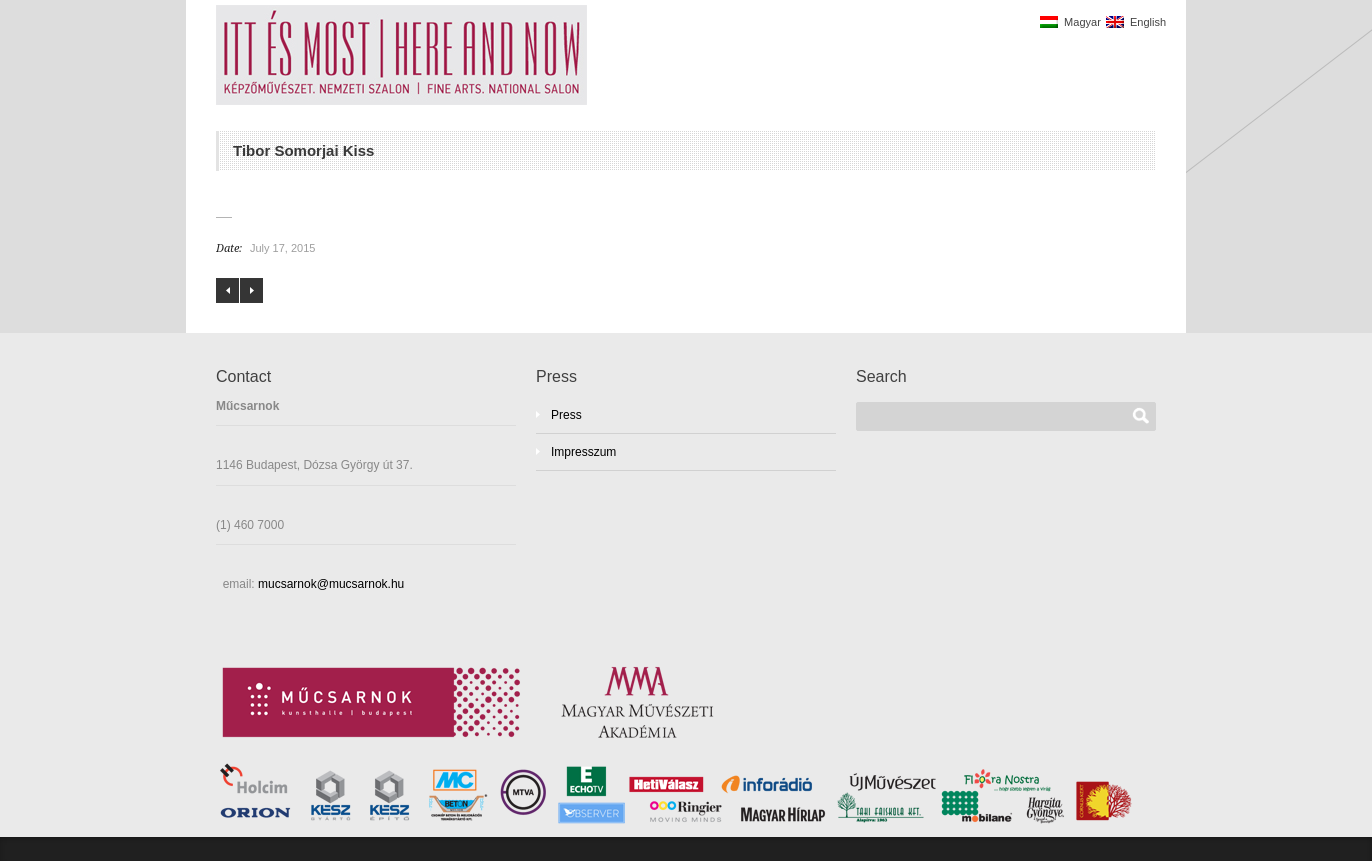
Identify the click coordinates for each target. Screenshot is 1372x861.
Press (566, 415)
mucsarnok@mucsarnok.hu (330, 584)
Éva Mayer (227, 290)
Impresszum (583, 452)
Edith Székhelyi (251, 290)
